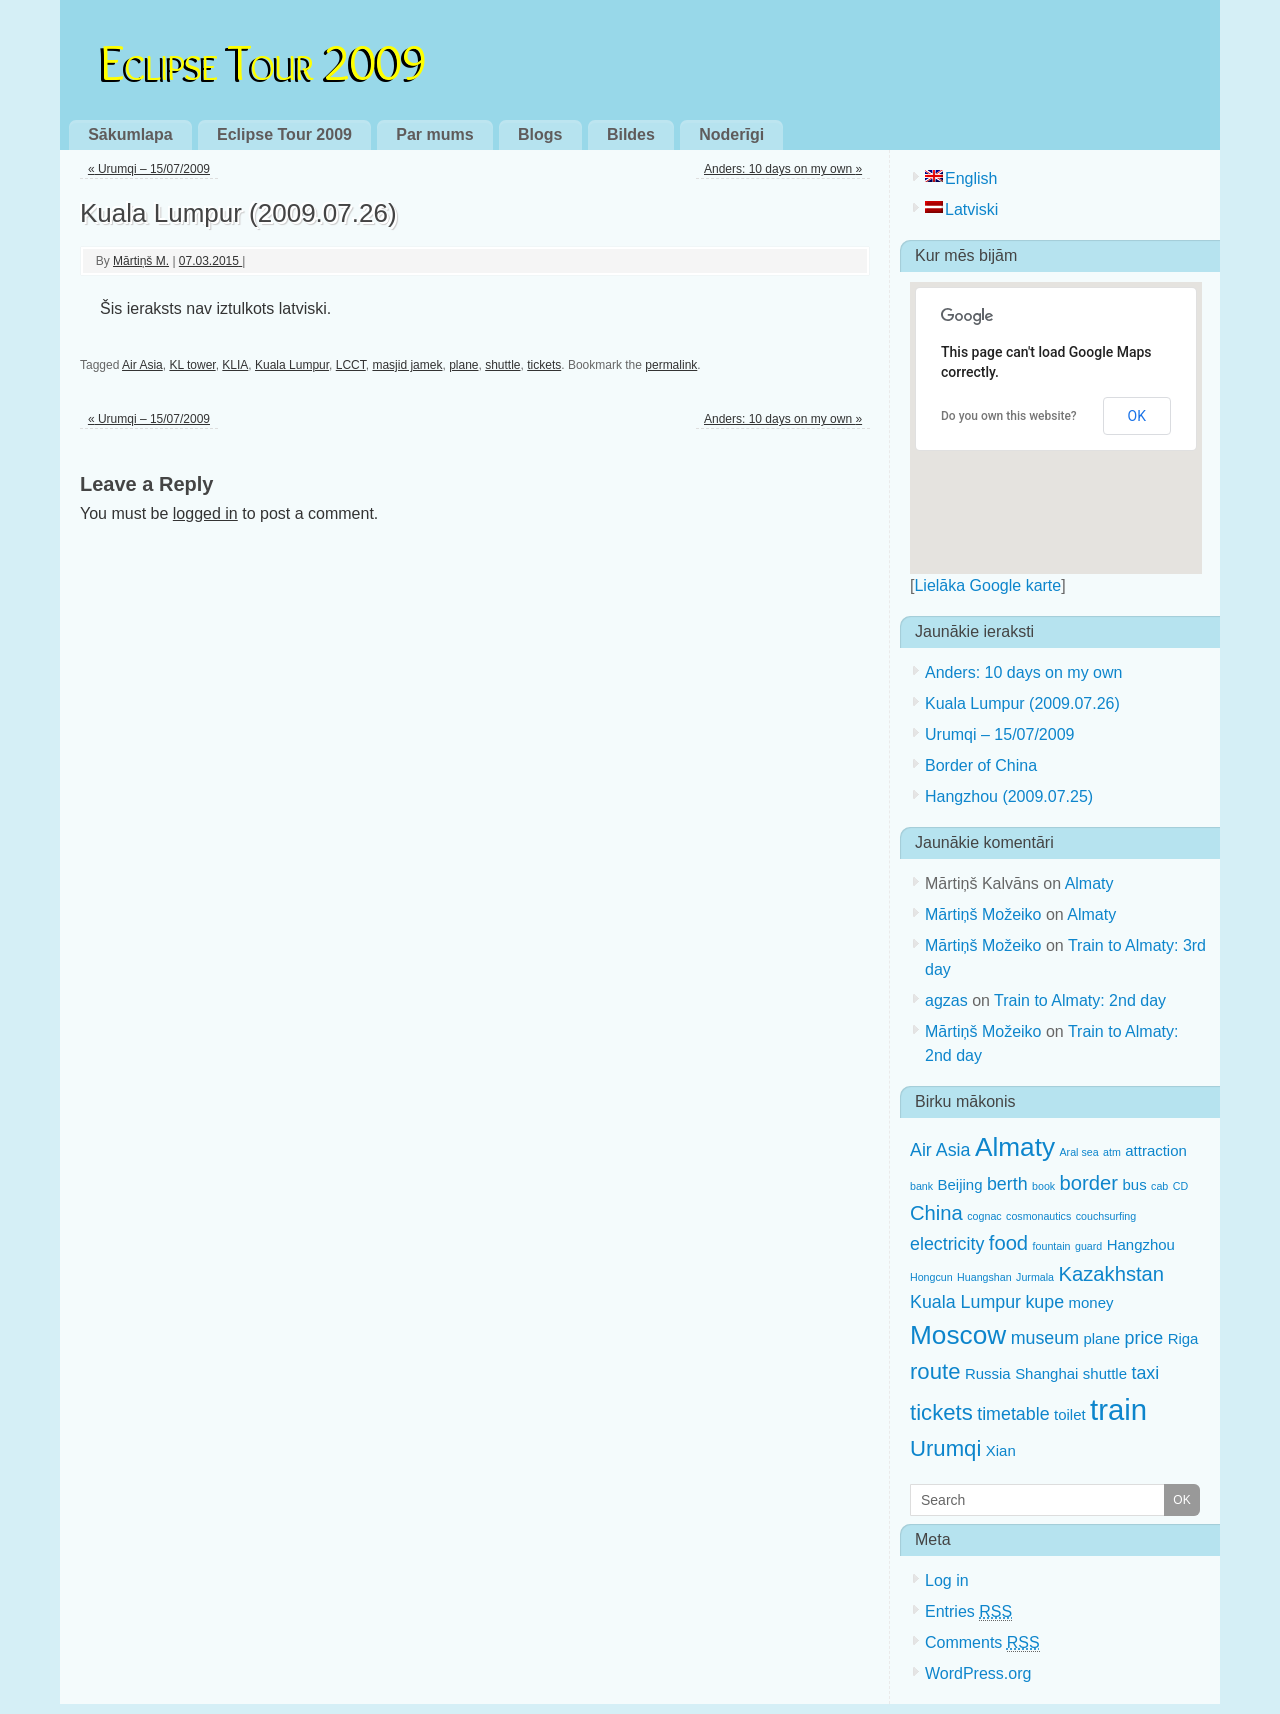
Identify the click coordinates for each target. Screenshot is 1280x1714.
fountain (1052, 1246)
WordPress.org (978, 1673)
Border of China (981, 765)
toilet (1070, 1414)
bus (1135, 1184)
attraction (1156, 1150)
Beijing (960, 1184)
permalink (671, 365)
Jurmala (1035, 1277)
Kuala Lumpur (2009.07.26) (1022, 703)
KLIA (235, 365)
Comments (982, 1643)
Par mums (434, 134)
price (1144, 1338)
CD (1180, 1186)
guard (1088, 1246)
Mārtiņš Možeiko (983, 914)
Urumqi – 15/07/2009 (149, 169)
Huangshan (984, 1277)
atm (1112, 1152)
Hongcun (931, 1277)
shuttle (502, 365)
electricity (947, 1244)
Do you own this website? (1009, 416)
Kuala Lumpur (292, 365)
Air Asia (142, 365)
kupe (1044, 1302)
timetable (1013, 1414)
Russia (988, 1373)
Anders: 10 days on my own (783, 169)
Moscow (958, 1335)
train (1118, 1409)
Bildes (631, 134)
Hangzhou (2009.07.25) (1009, 796)
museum (1045, 1338)
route (935, 1371)
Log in (947, 1580)
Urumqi (945, 1448)
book (1043, 1186)
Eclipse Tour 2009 (264, 58)
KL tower (192, 365)
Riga (1183, 1338)
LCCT (351, 365)
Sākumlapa (130, 134)
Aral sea (1079, 1152)
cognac (984, 1216)
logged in (205, 513)
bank (921, 1186)
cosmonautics (1038, 1216)
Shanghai (1046, 1373)
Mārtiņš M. (141, 261)
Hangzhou (1141, 1244)
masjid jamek (407, 365)
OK (1137, 416)
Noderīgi (731, 134)
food (1008, 1243)
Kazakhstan (1111, 1274)
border (1089, 1183)
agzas (946, 1000)
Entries (968, 1612)
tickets (544, 365)
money (1091, 1302)
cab (1159, 1186)
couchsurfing (1106, 1216)
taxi (1145, 1373)
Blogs (540, 134)
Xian (1001, 1450)
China (936, 1213)
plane (463, 365)
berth (1007, 1184)
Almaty (1089, 883)
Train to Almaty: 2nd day (1080, 1000)
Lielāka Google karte (987, 585)
